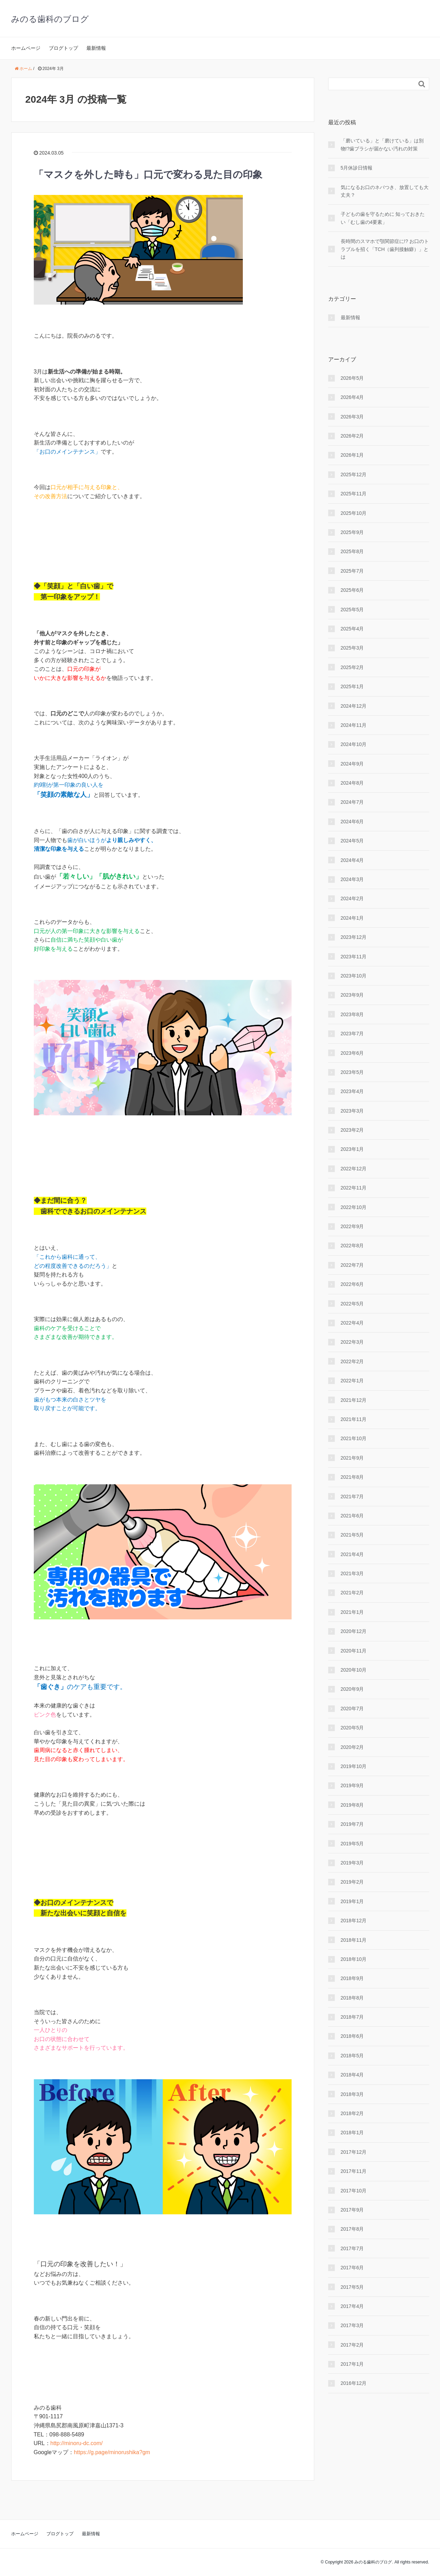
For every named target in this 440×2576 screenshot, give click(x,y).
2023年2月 (352, 1130)
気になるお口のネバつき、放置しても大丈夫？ (385, 191)
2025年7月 (352, 571)
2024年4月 (352, 860)
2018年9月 (352, 1978)
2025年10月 (354, 513)
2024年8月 (352, 783)
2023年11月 (354, 956)
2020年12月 (354, 1631)
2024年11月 (354, 725)
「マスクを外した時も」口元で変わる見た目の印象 (148, 174)
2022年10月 (354, 1207)
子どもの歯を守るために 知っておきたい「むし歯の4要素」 (383, 218)
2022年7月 (352, 1265)
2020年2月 (352, 1747)
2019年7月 (352, 1824)
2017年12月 (354, 2152)
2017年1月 (352, 2364)
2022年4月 (352, 1323)
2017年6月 (352, 2267)
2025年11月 (354, 493)
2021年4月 (352, 1554)
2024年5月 (352, 840)
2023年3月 (352, 1111)
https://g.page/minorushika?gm (112, 2452)
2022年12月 (354, 1168)
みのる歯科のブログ (50, 19)
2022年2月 (352, 1361)
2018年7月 (352, 2017)
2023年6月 (352, 1053)
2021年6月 (352, 1515)
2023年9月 (352, 995)
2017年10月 (354, 2190)
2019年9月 (352, 1785)
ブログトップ (63, 48)
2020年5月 (352, 1727)
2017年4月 (352, 2306)
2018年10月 (354, 1959)
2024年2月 (352, 898)
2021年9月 (352, 1458)
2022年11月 (354, 1188)
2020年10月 (354, 1670)
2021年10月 (354, 1438)
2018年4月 (352, 2075)
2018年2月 (352, 2113)
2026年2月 (352, 436)
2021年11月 (354, 1419)
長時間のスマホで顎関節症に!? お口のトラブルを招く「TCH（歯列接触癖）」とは (385, 249)
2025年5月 (352, 609)
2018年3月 (352, 2094)
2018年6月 (352, 2036)
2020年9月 (352, 1689)
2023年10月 (354, 976)
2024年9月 (352, 764)
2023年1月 (352, 1149)
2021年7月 (352, 1496)
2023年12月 (354, 937)
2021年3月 (352, 1573)
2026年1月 (352, 455)
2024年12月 (354, 706)
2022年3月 (352, 1342)
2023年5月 (352, 1072)
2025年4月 (352, 628)
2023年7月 (352, 1033)
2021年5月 (352, 1535)
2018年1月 (352, 2132)
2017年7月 (352, 2248)
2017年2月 (352, 2345)
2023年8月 (352, 1014)
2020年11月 (354, 1651)
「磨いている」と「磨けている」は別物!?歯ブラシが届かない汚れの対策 (382, 144)
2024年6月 (352, 821)
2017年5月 (352, 2287)
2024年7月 (352, 802)
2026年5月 (352, 378)
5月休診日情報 (357, 168)
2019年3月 (352, 1863)
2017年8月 (352, 2229)
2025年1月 (352, 686)
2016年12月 (354, 2383)
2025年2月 (352, 667)
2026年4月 (352, 397)
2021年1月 (352, 1612)
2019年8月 (352, 1805)
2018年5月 (352, 2055)
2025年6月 (352, 590)
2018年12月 (354, 1920)
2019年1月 (352, 1901)
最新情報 (96, 48)
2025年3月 (352, 648)
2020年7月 (352, 1708)
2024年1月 (352, 918)
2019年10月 (354, 1766)
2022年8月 (352, 1245)
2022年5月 (352, 1303)
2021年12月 (354, 1400)
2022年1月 (352, 1380)
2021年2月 (352, 1592)
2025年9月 (352, 532)
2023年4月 (352, 1091)
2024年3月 (352, 879)
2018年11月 (354, 1940)
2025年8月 (352, 551)
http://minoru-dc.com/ (77, 2443)
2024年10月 (354, 744)
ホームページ (25, 48)
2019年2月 (352, 1882)
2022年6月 (352, 1284)
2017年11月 (354, 2171)
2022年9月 (352, 1226)
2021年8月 (352, 1477)
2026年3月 (352, 416)
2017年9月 (352, 2210)
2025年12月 (354, 474)
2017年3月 (352, 2325)
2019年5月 (352, 1843)
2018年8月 (352, 1998)
